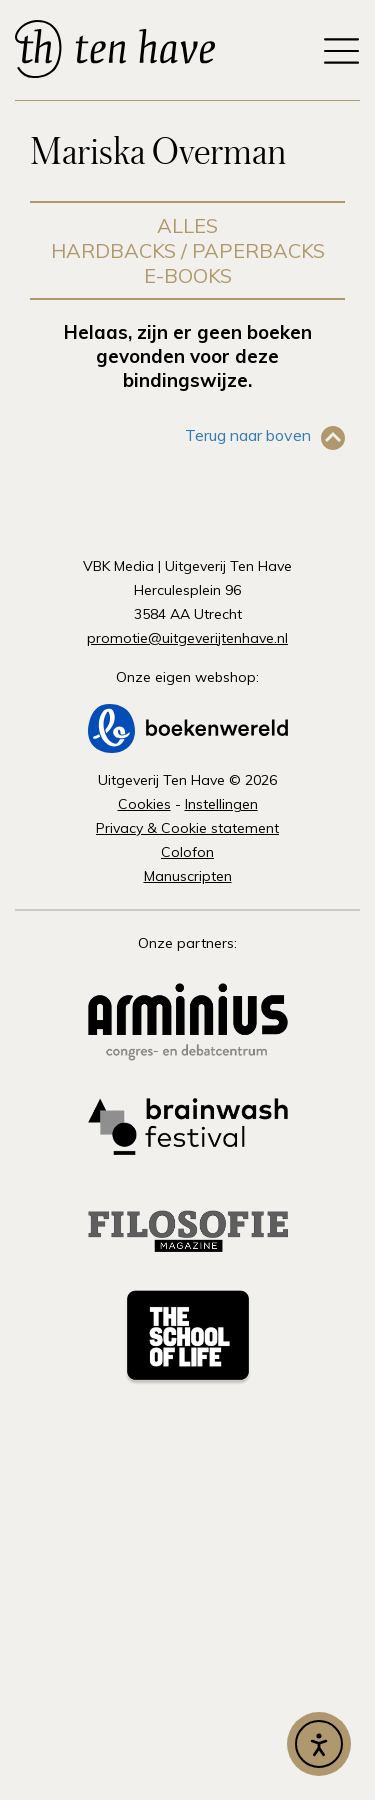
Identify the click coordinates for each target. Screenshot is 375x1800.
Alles (187, 225)
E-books (188, 275)
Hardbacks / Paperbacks (188, 250)
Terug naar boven (248, 435)
